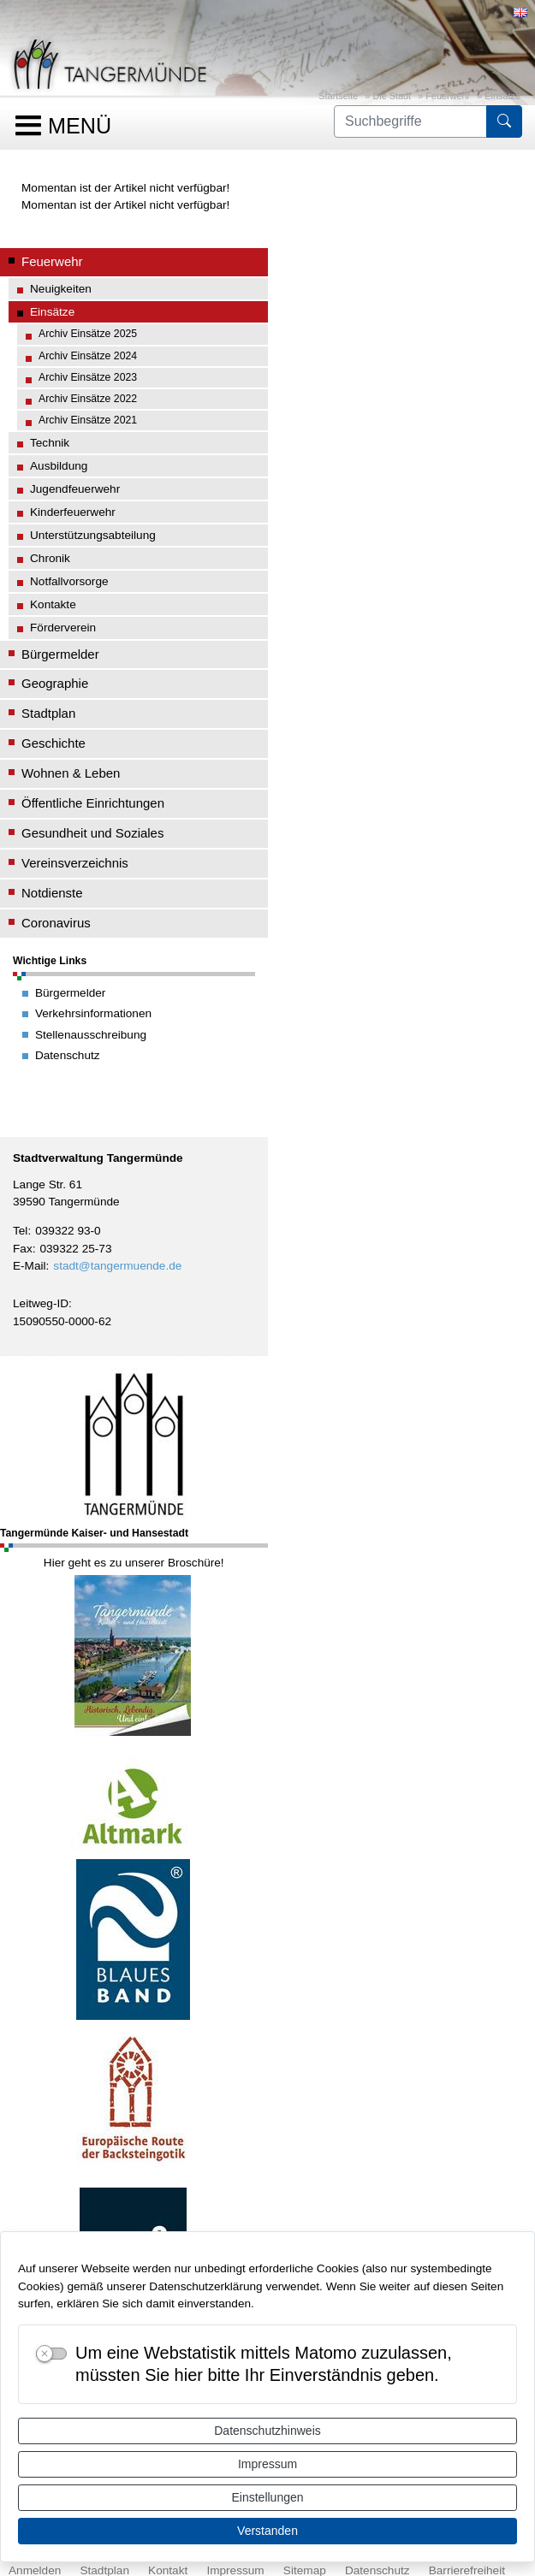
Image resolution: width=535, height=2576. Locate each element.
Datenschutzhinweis (267, 2430)
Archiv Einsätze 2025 (88, 334)
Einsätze (502, 96)
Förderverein (63, 627)
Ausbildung (58, 465)
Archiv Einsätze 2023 (88, 377)
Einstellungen (267, 2497)
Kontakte (53, 604)
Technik (49, 442)
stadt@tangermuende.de (117, 1265)
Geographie (54, 683)
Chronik (50, 558)
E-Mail (29, 1265)
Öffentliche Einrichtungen (92, 803)
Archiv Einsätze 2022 (88, 399)
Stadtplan (48, 713)
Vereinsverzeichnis (74, 863)
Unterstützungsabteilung (93, 535)
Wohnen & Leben (70, 773)
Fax (23, 1248)
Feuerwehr (447, 96)
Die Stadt (391, 96)
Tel (20, 1230)
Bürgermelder (60, 654)
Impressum (267, 2464)
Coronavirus (56, 922)
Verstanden (267, 2531)
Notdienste (52, 892)
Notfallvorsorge (69, 581)
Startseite (338, 96)
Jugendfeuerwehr (75, 489)
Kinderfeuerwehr (73, 512)
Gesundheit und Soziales (92, 833)
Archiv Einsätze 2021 (88, 420)
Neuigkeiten (61, 288)
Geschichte (53, 743)
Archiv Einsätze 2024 (88, 356)
